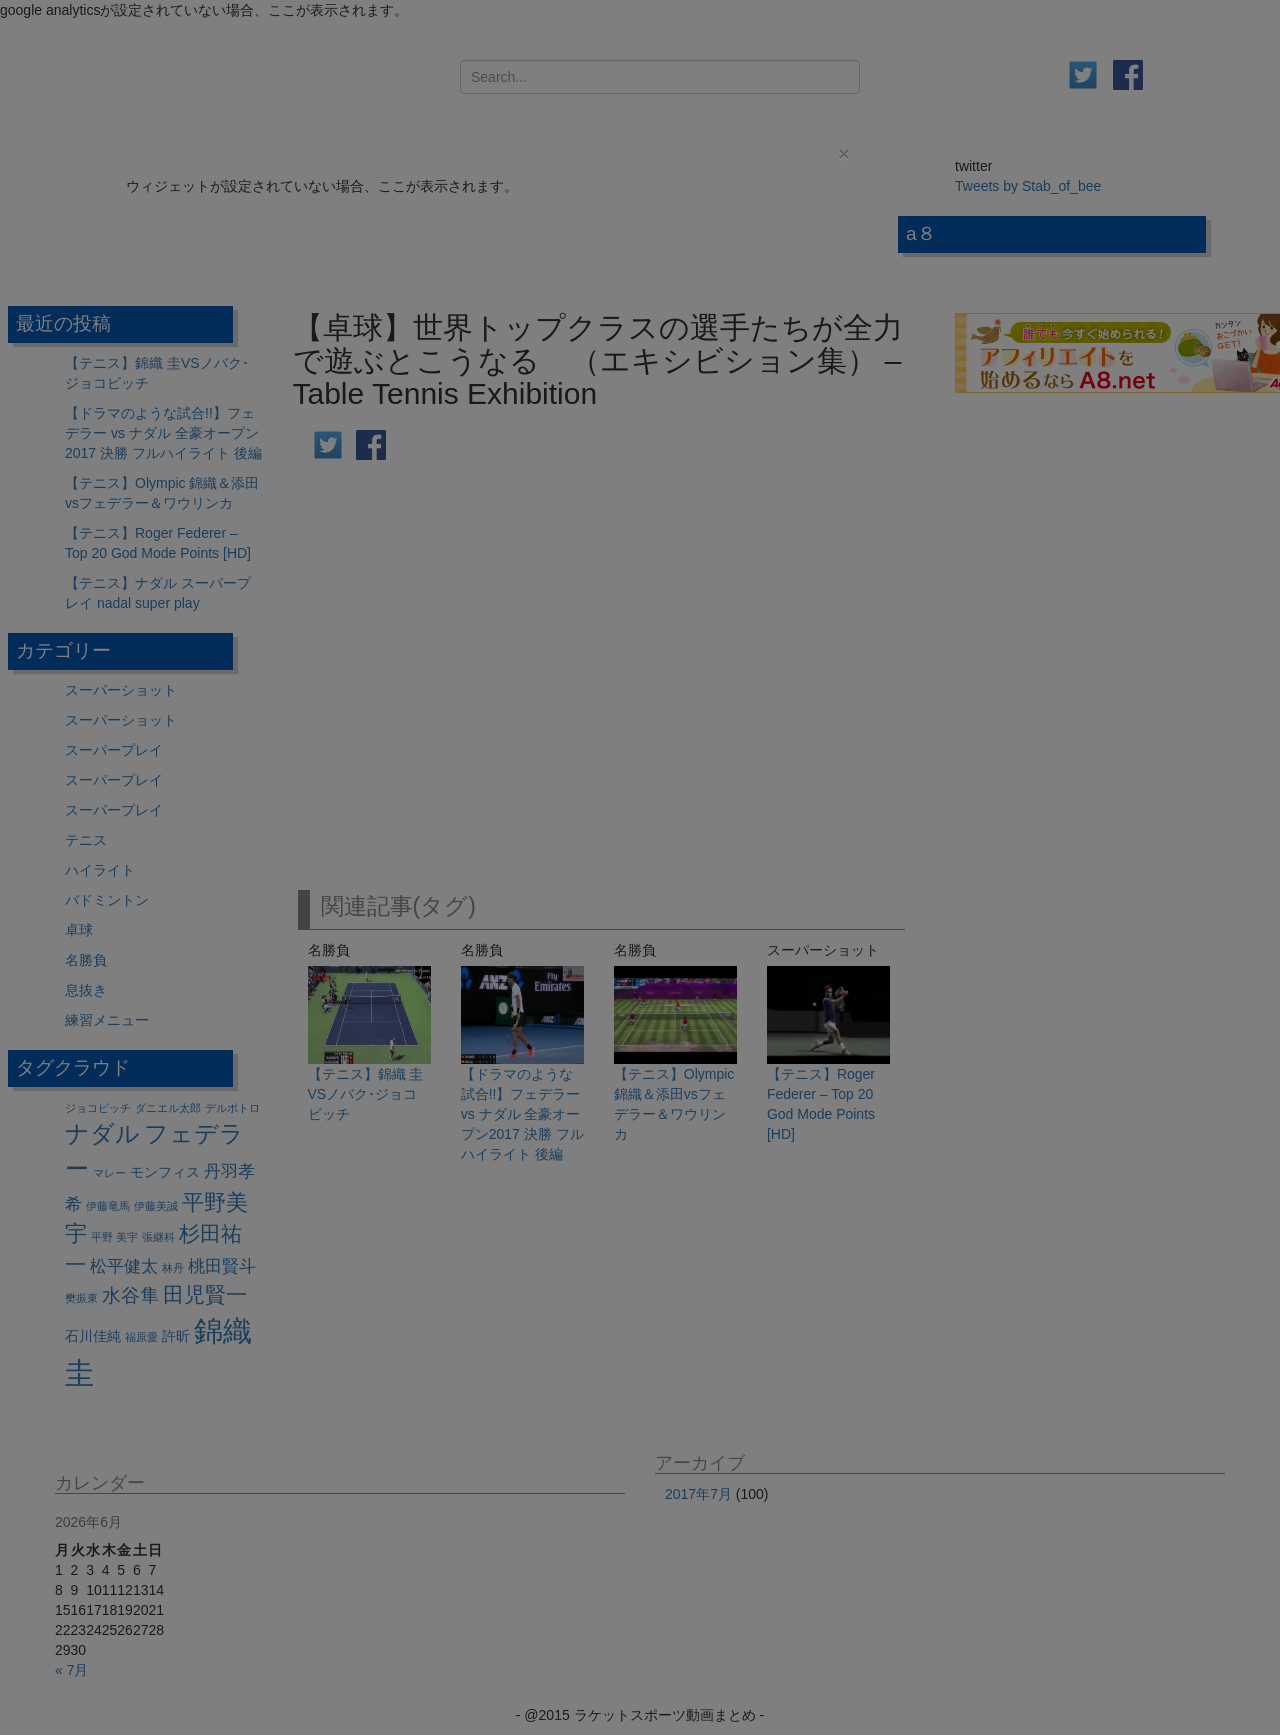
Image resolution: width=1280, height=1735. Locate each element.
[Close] (844, 153)
